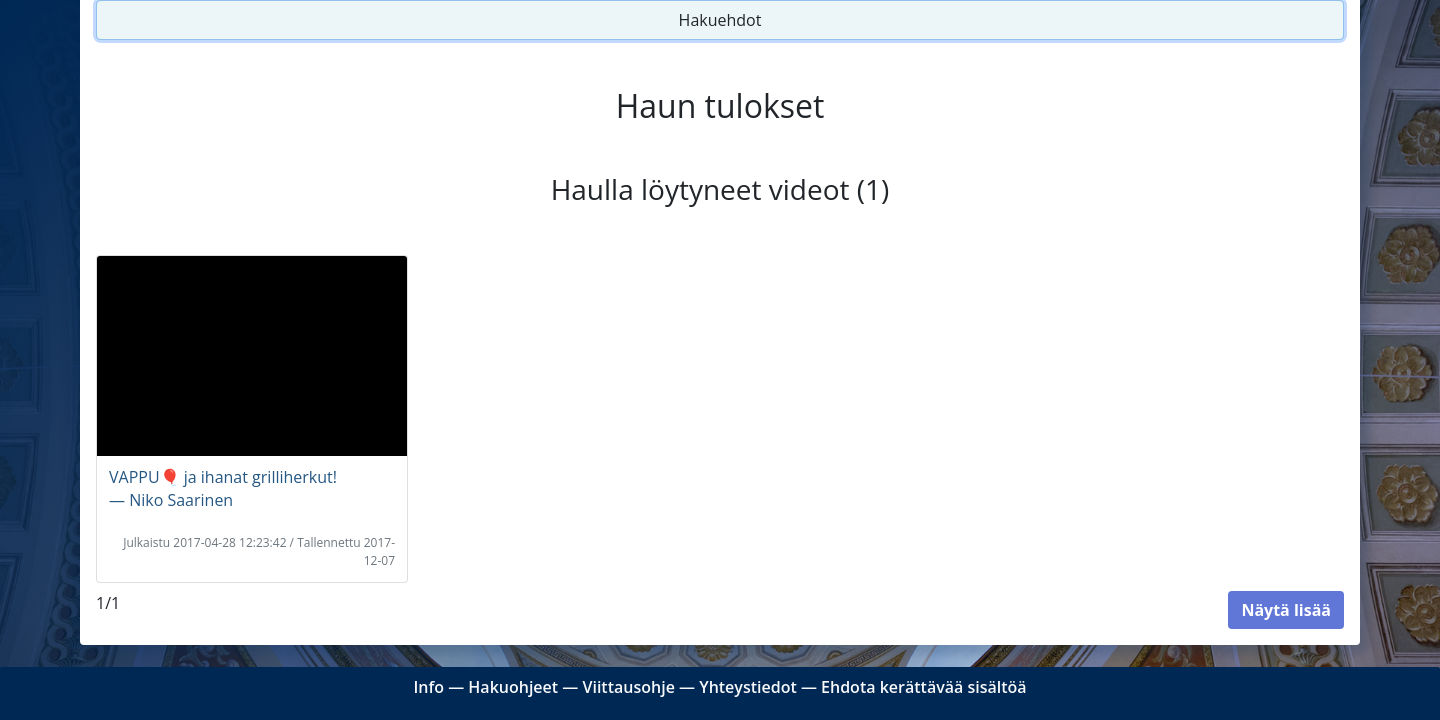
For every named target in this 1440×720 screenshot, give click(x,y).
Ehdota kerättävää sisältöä (924, 687)
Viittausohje (628, 687)
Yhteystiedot (748, 687)
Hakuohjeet (513, 687)
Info (428, 687)
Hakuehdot (720, 20)
